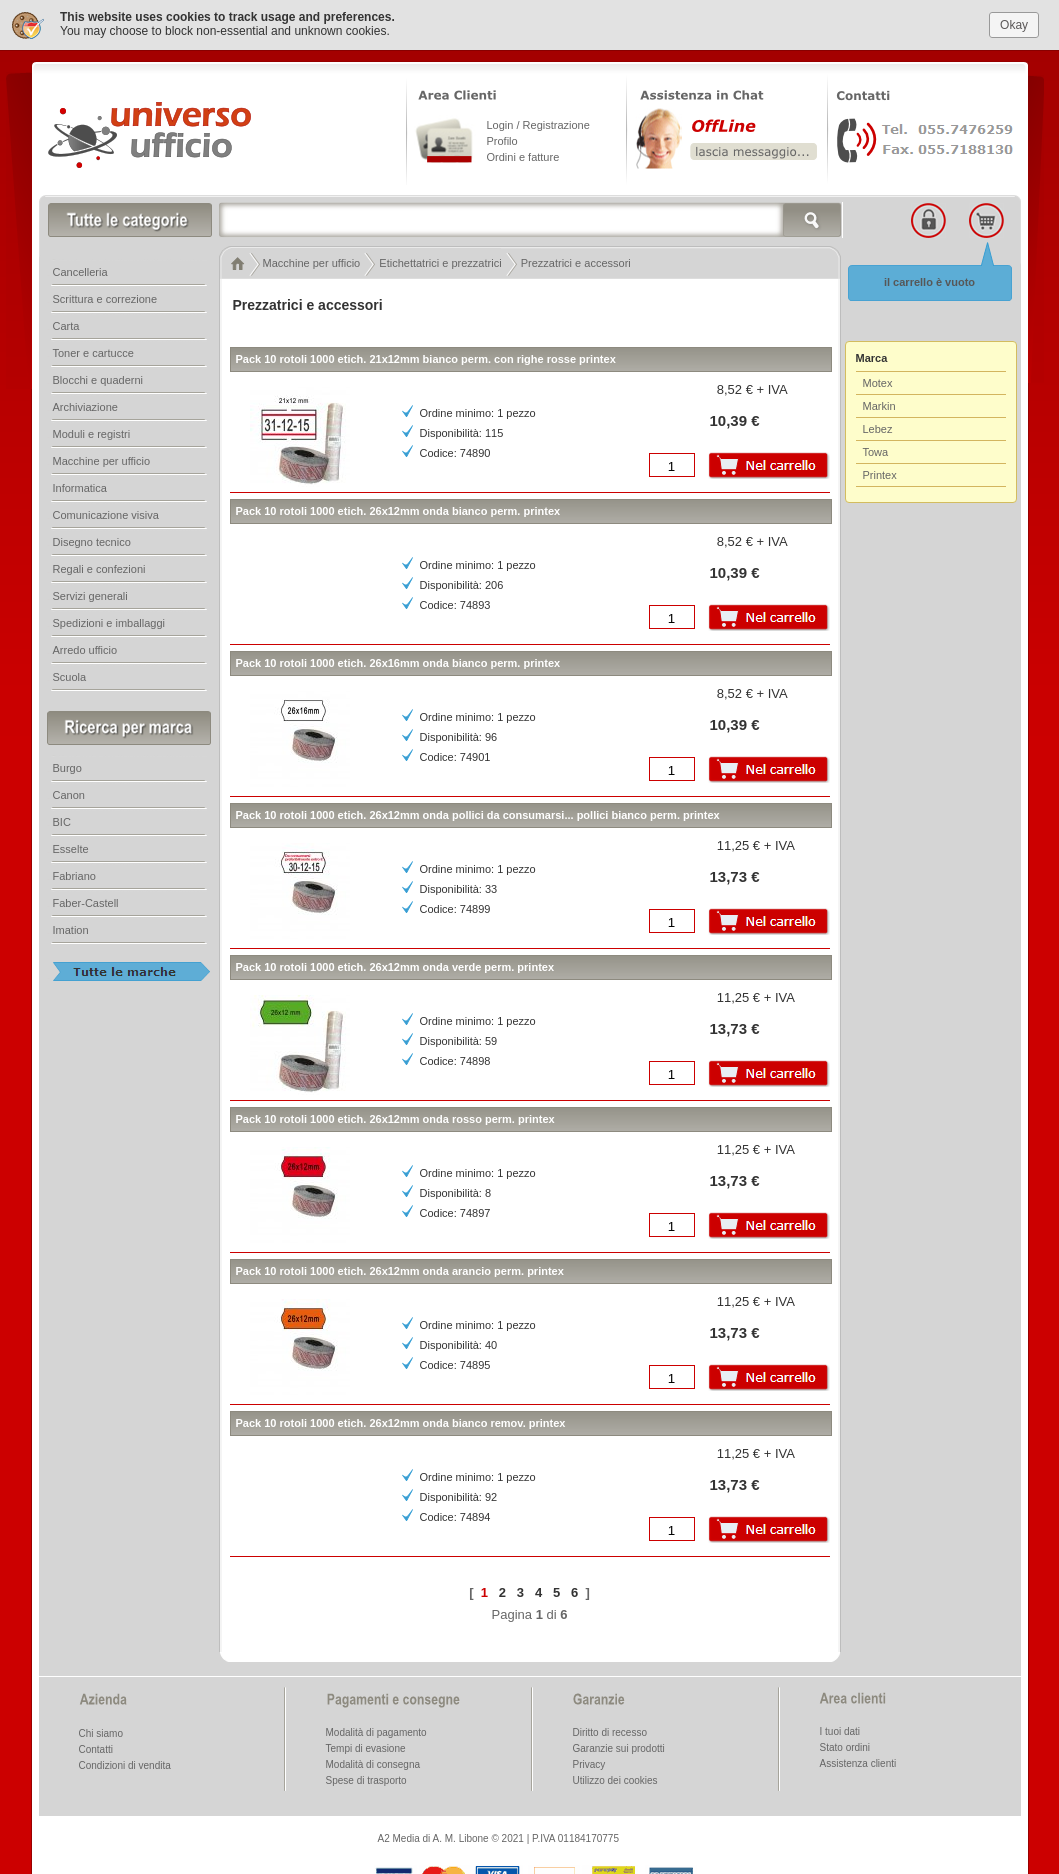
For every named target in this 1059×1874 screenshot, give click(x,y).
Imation (71, 930)
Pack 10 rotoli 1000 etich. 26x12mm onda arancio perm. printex (400, 1271)
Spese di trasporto (366, 1780)
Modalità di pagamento (376, 1732)
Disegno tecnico (92, 542)
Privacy (589, 1764)
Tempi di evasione (366, 1748)
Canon (69, 795)
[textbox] (531, 220)
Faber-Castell (86, 903)
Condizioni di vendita (125, 1765)
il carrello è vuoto (929, 282)
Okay (1014, 25)
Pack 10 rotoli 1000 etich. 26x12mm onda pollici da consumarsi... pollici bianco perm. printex (478, 815)
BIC (62, 822)
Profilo (502, 141)
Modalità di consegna (373, 1764)
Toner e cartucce (93, 353)
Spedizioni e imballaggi (109, 623)
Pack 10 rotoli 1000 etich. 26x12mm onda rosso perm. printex (395, 1119)
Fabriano (74, 876)
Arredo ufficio (85, 650)
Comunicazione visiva (106, 515)
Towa (876, 452)
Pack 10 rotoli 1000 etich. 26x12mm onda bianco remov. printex (401, 1423)
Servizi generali (90, 596)
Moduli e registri (92, 434)
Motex (878, 383)
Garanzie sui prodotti (619, 1748)
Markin (879, 406)
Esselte (71, 849)
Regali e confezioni (99, 569)
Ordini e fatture (523, 157)
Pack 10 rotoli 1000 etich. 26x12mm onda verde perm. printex (395, 967)
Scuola (70, 677)
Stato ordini (845, 1747)
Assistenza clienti (858, 1763)
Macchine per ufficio (102, 461)
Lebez (878, 429)
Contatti (96, 1749)
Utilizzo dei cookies (615, 1780)
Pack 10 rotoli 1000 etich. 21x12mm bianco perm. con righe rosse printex (426, 359)
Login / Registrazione (538, 125)
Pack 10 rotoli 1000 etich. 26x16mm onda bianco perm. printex (398, 663)
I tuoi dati (840, 1731)
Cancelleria (80, 272)
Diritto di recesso (610, 1732)
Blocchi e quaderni (98, 380)
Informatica (80, 488)
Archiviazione (85, 407)
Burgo (67, 768)
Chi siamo (101, 1733)
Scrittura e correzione (105, 299)
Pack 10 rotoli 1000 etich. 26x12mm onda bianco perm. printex (398, 511)
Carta (66, 326)
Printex (880, 475)
